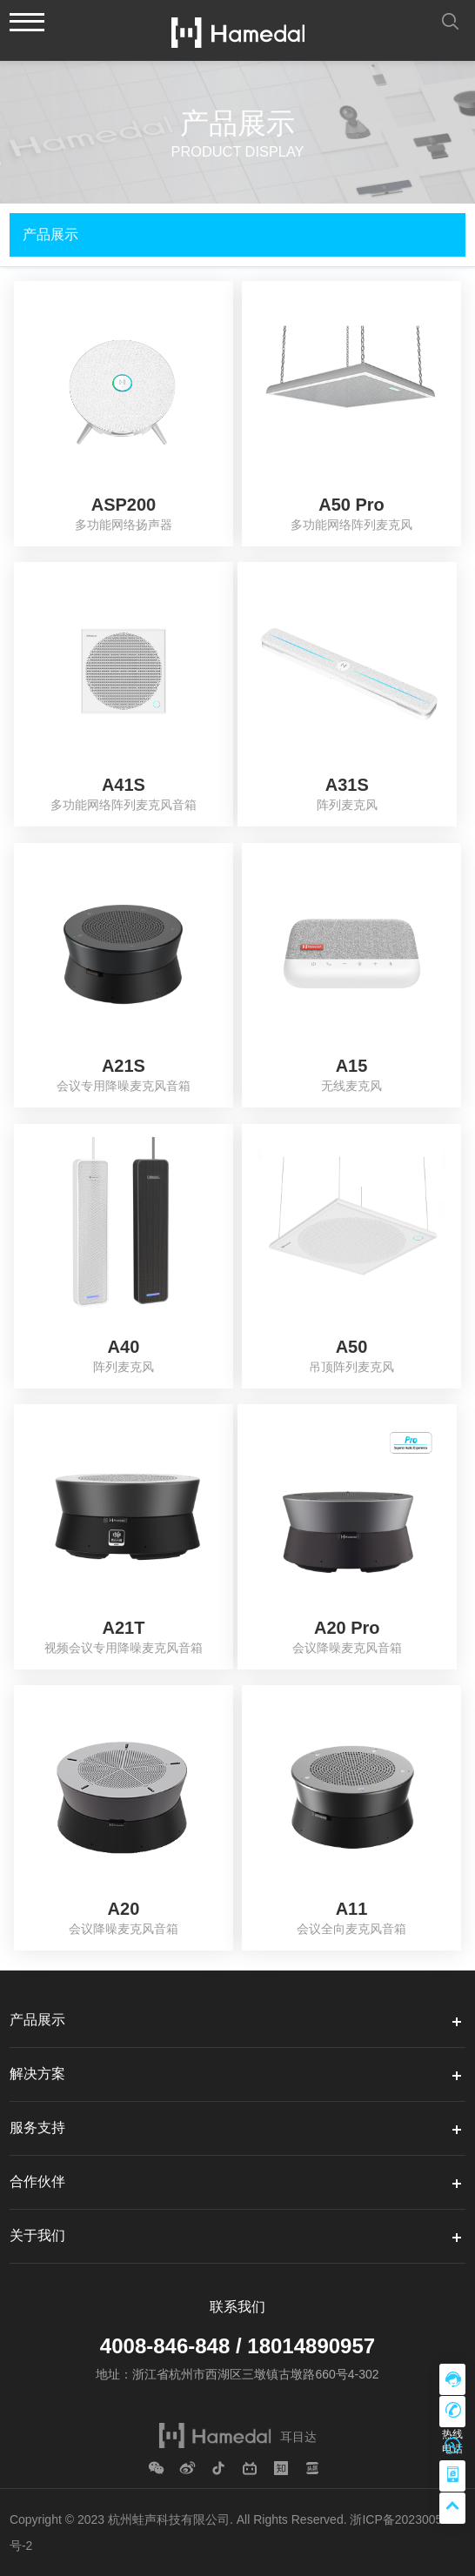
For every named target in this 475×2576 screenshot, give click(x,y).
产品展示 (37, 2019)
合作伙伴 (37, 2181)
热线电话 (452, 2411)
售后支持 (452, 2443)
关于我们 (37, 2235)
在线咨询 (452, 2379)
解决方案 (37, 2073)
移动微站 (452, 2476)
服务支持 (37, 2127)
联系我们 (237, 2306)
